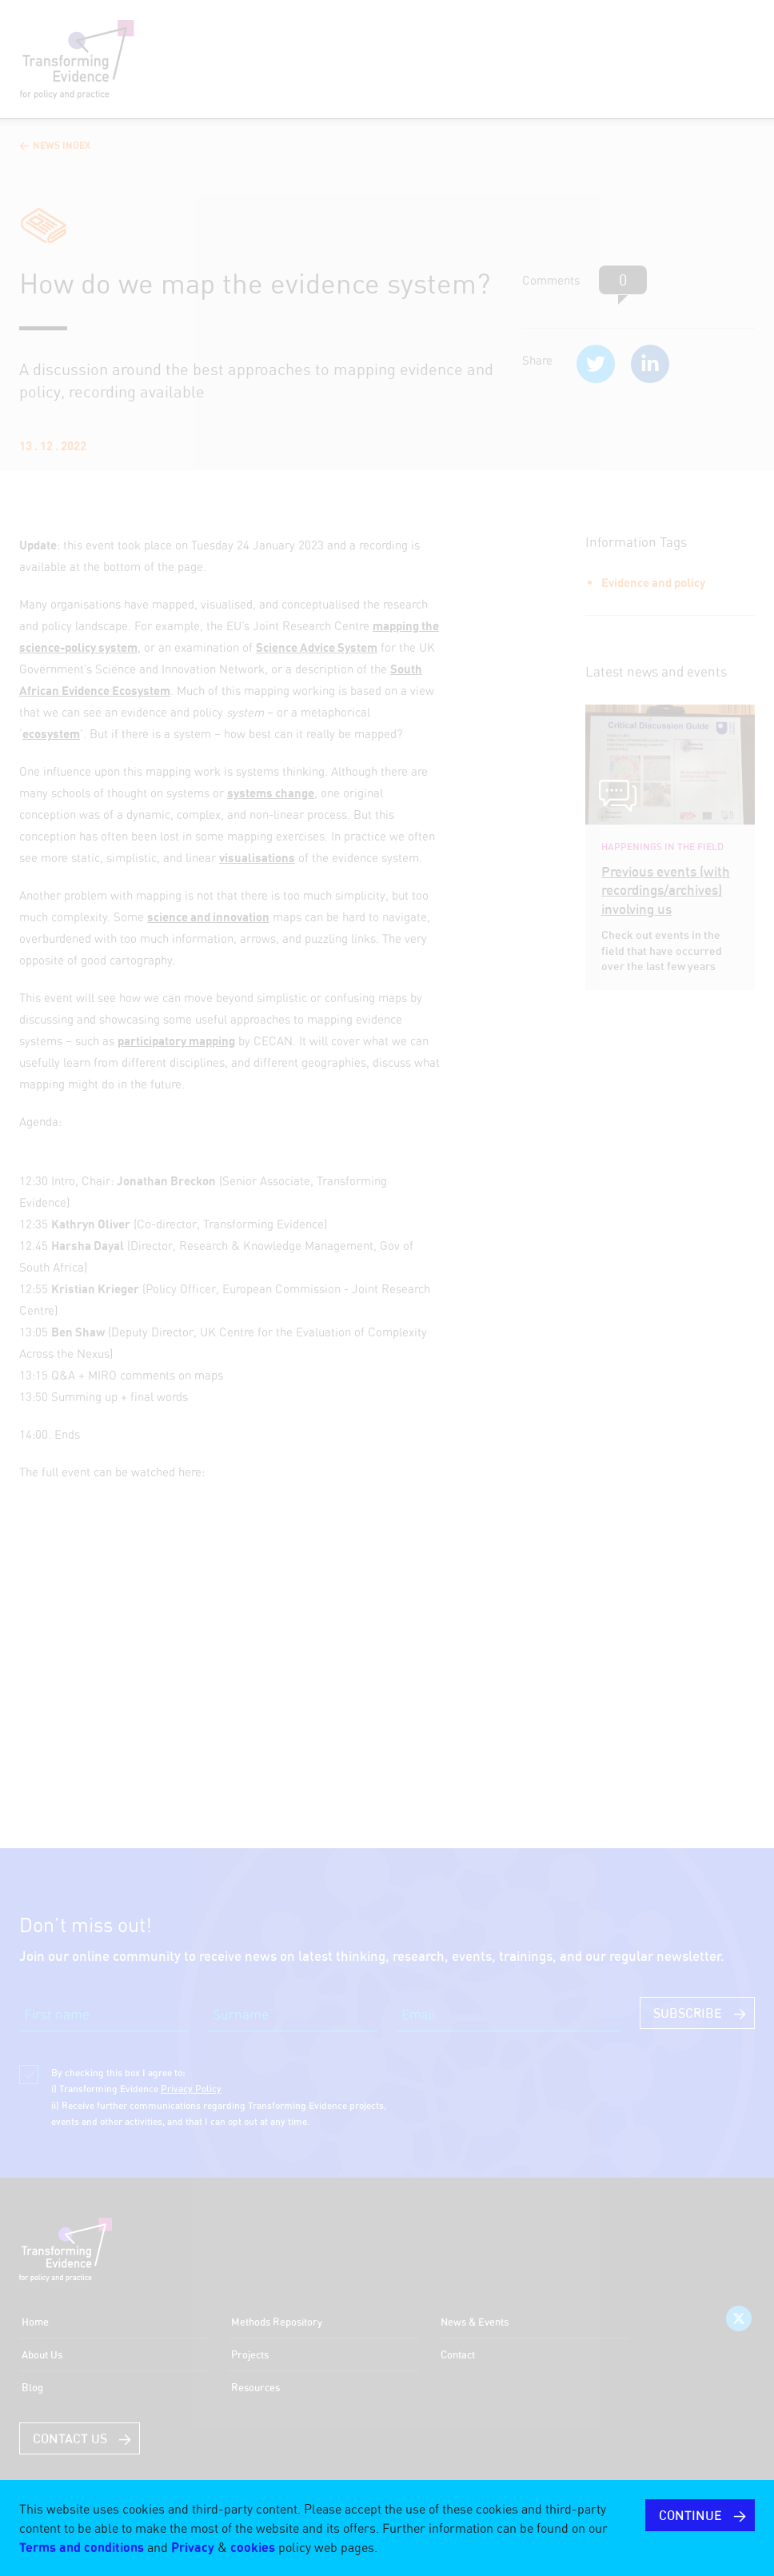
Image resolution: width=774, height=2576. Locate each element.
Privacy (192, 2547)
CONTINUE (690, 2515)
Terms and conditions (81, 2547)
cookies (252, 2547)
